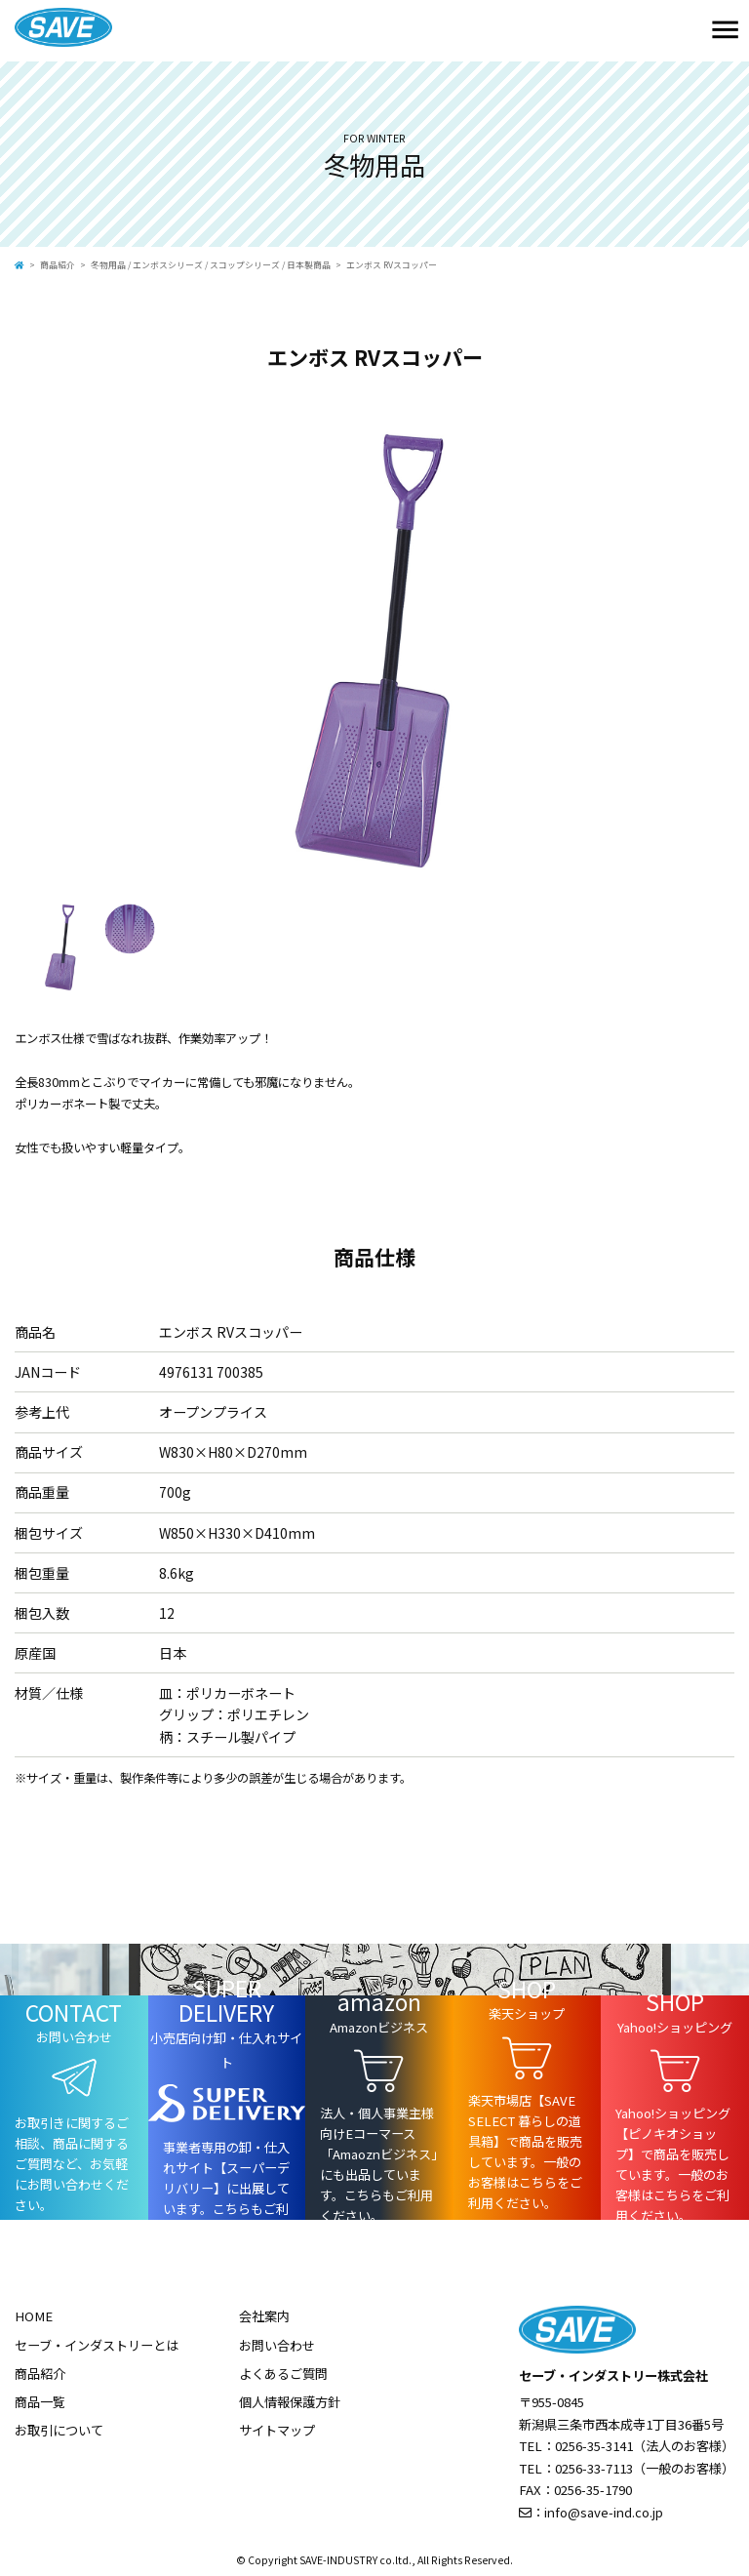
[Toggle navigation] (725, 31)
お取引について (59, 2430)
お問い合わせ (277, 2345)
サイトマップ (277, 2430)
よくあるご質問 (283, 2373)
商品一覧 (40, 2402)
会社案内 (264, 2316)
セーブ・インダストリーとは (96, 2345)
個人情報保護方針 (289, 2402)
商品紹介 (57, 265)
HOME (34, 2316)
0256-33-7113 (594, 2468)
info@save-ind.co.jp (603, 2512)
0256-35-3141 (594, 2445)
